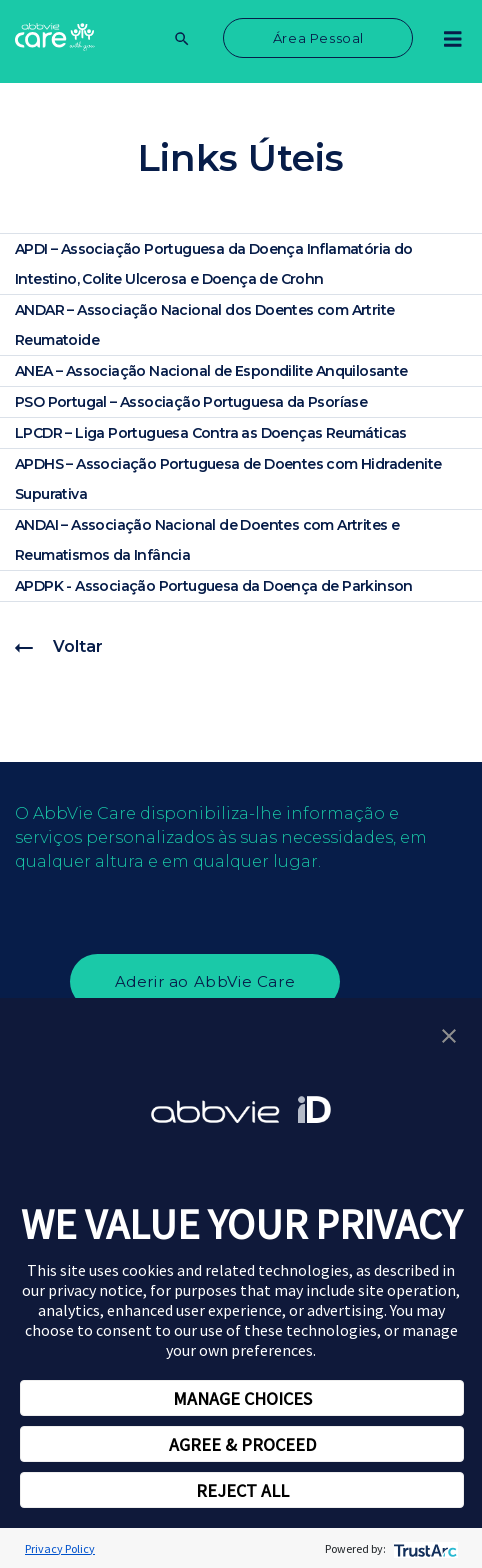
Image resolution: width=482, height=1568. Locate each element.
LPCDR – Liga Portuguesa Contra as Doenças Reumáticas (211, 433)
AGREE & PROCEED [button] (242, 1444)
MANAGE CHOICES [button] (242, 1398)
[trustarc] (423, 1548)
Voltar (59, 646)
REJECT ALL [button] (242, 1490)
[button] (449, 1034)
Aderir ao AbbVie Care (205, 981)
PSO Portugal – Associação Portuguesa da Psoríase (191, 402)
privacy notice (95, 1290)
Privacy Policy (60, 1548)
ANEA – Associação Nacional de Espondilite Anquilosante (211, 371)
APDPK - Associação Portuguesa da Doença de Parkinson (214, 586)
